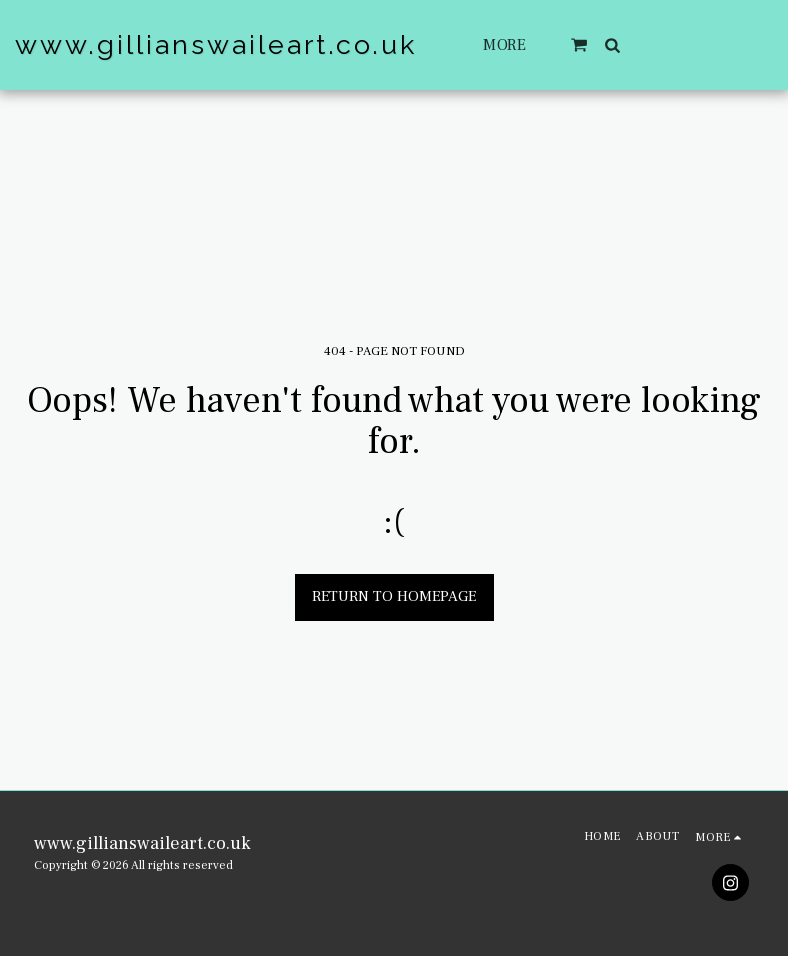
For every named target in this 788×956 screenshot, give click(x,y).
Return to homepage (394, 596)
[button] (580, 45)
